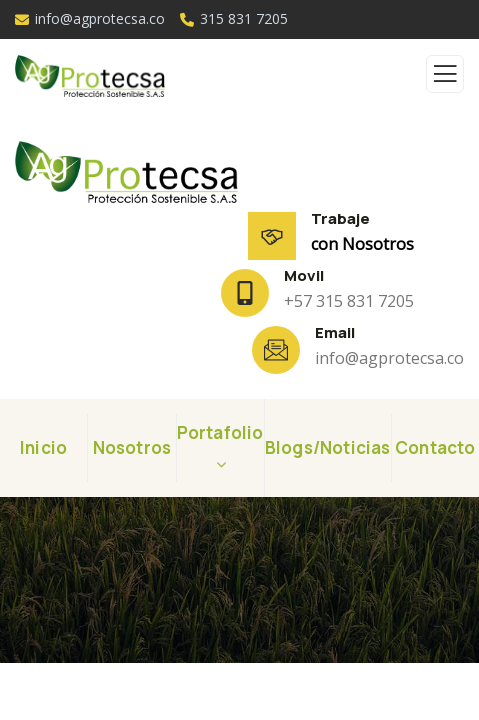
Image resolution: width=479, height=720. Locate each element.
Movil (304, 275)
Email (335, 332)
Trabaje (340, 218)
